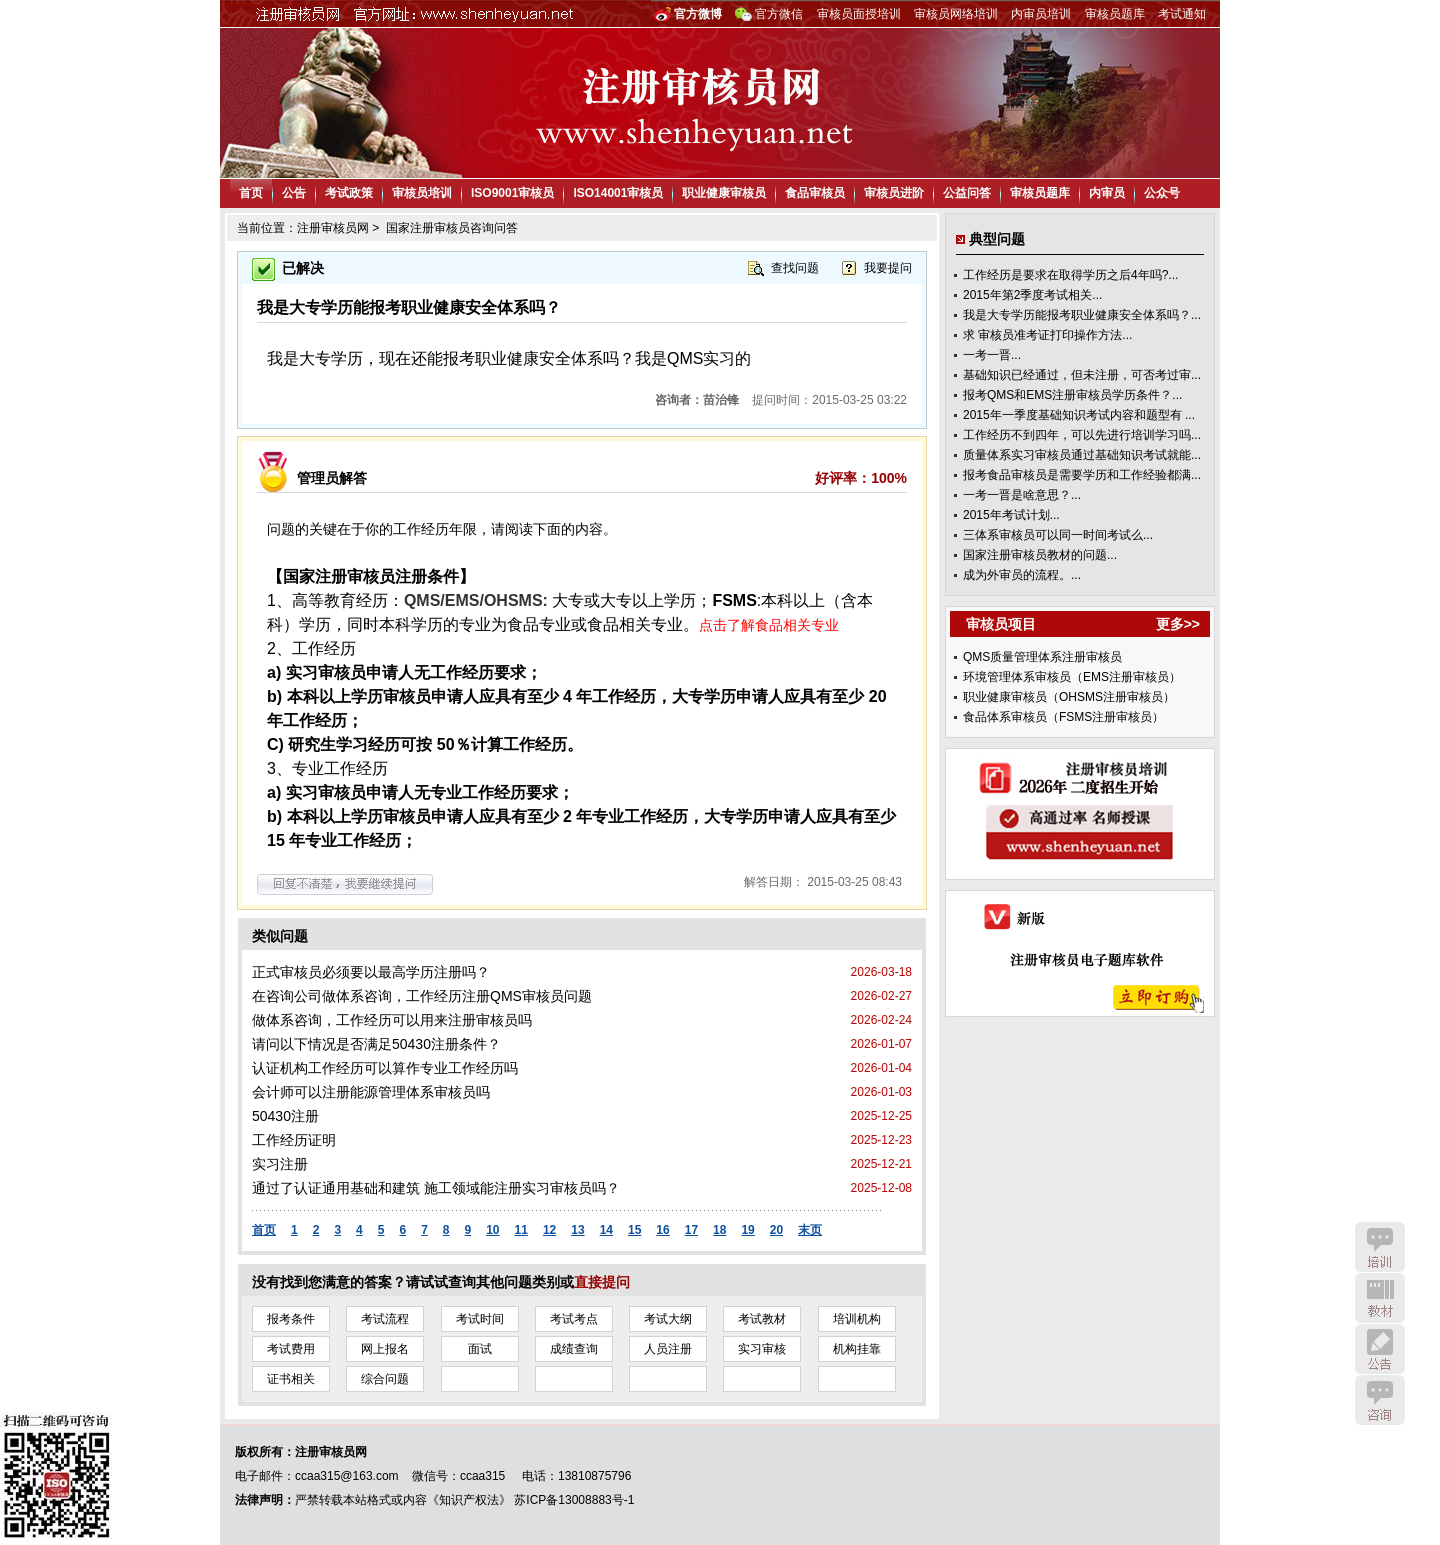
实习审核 (762, 1349)
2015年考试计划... (1011, 515)
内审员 (1107, 193)
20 (776, 1230)
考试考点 (574, 1319)
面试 (480, 1349)
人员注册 (668, 1349)
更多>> (1178, 624)
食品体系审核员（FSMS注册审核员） (1063, 717)
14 (606, 1230)
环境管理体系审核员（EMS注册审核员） (1072, 677)
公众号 (1162, 193)
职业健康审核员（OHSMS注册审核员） (1069, 697)
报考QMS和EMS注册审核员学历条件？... (1072, 395)
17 (691, 1230)
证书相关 (291, 1379)
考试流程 (385, 1319)
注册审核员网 (333, 228)
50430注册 (285, 1116)
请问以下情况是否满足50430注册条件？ (376, 1044)
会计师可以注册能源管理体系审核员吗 (371, 1092)
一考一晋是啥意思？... (1022, 495)
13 (577, 1230)
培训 (1380, 1247)
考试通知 (1182, 14)
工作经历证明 (294, 1140)
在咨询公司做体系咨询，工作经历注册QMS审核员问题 (422, 996)
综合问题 (385, 1379)
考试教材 (762, 1319)
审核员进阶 (894, 193)
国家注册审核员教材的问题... (1040, 555)
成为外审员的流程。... (1022, 575)
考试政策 (349, 193)
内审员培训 (1041, 14)
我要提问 (888, 268)
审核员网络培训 (956, 14)
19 (747, 1230)
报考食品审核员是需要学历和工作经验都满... (1082, 475)
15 (634, 1230)
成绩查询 (574, 1349)
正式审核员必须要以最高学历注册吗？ (371, 972)
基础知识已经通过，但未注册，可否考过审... (1082, 375)
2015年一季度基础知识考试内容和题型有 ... (1079, 415)
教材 (1380, 1298)
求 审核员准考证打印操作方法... (1047, 335)
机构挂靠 (857, 1349)
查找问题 (795, 268)
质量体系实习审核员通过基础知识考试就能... (1082, 455)
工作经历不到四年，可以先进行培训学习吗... (1082, 435)
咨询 (1380, 1400)
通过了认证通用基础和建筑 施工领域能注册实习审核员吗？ (436, 1188)
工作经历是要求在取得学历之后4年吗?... (1070, 275)
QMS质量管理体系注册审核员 (1042, 657)
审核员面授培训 (859, 14)
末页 (810, 1230)
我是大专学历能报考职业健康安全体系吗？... (1082, 315)
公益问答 (967, 193)
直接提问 (602, 1282)
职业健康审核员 (724, 193)
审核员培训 (422, 193)
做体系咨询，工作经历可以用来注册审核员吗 (392, 1020)
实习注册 (280, 1164)
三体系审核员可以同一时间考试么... (1058, 535)
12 (549, 1230)
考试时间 (480, 1319)
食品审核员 (815, 193)
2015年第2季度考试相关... (1032, 295)
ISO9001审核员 (512, 193)
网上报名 (385, 1349)
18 (719, 1230)
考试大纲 (668, 1319)
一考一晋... (992, 355)
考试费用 (291, 1349)
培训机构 (857, 1319)
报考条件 (291, 1319)
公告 (294, 193)
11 (521, 1230)
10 (492, 1230)
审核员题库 (1115, 14)
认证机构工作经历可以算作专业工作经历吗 (385, 1068)
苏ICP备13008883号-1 (574, 1500)
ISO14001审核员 (618, 193)
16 (662, 1230)
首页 (251, 193)
